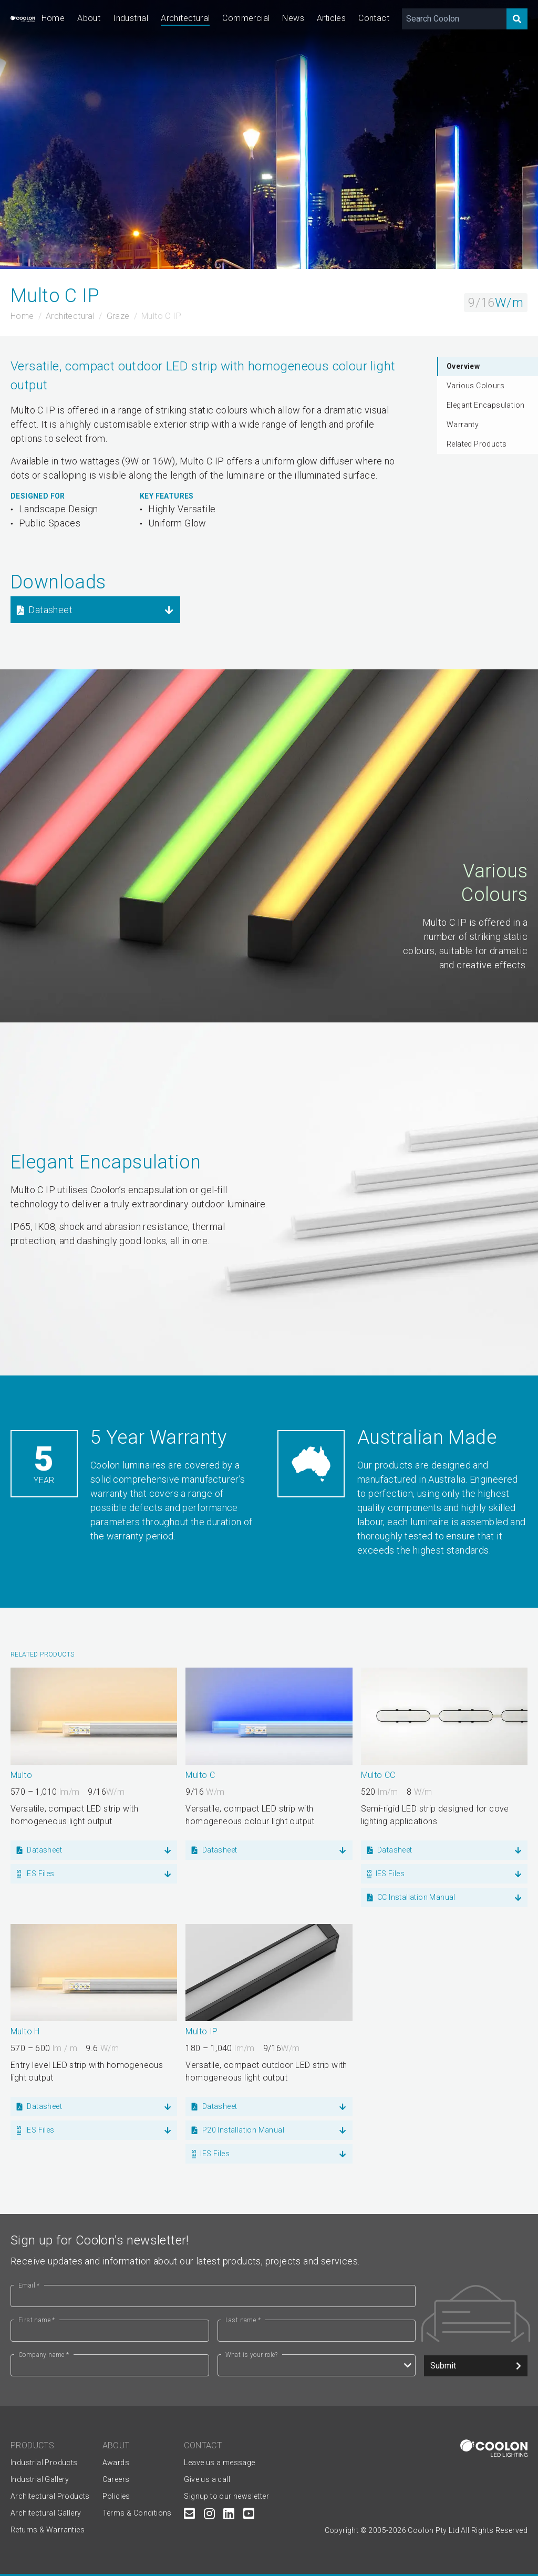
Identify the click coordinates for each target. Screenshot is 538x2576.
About (88, 18)
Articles (331, 18)
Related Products (476, 444)
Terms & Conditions (137, 2513)
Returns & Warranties (48, 2530)
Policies (116, 2496)
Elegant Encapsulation (485, 405)
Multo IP (201, 2031)
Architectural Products (50, 2496)
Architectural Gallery (46, 2513)
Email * (29, 2285)
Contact (373, 18)
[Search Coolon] (454, 18)
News (293, 18)
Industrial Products (44, 2462)
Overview (463, 366)
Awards (115, 2462)
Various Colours (475, 385)
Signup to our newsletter (226, 2496)
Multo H (25, 2031)
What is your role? (251, 2354)
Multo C (200, 1775)
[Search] (516, 18)
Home (53, 18)
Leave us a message (219, 2462)
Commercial (246, 18)
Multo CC (378, 1775)
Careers (116, 2479)
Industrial (130, 18)
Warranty (463, 424)
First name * (36, 2320)
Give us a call (207, 2479)
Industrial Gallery (40, 2479)
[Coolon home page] (23, 19)
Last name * (243, 2320)
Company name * (43, 2354)
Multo (21, 1775)
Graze (118, 316)
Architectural (185, 18)
